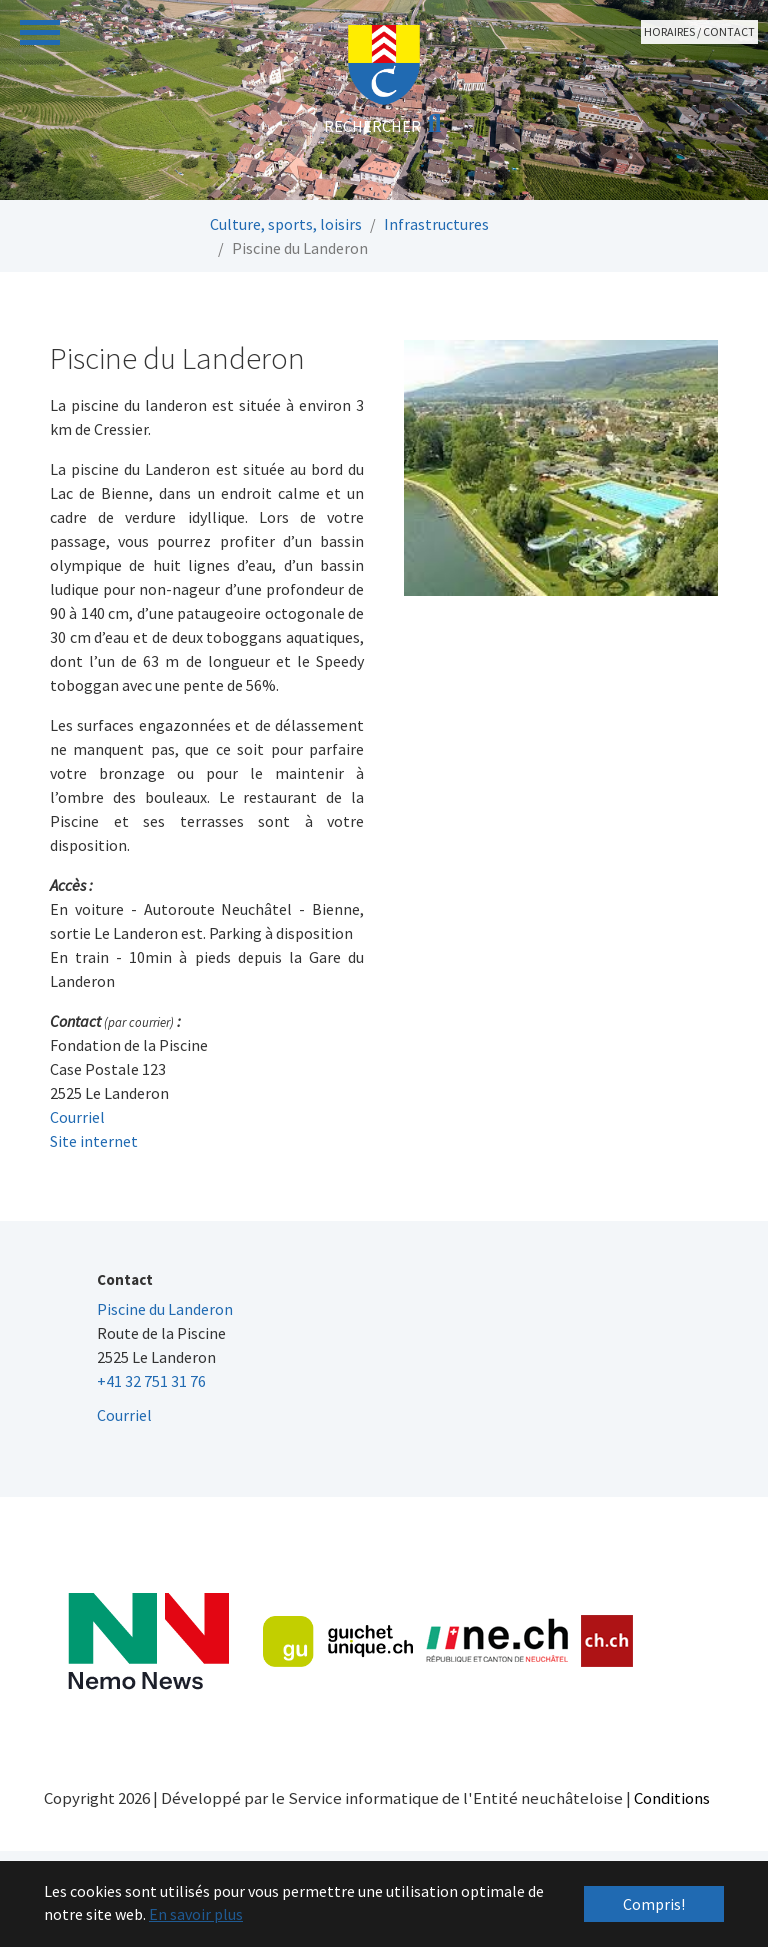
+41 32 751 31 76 (151, 1381)
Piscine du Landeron (165, 1309)
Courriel (77, 1117)
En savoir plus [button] (196, 1914)
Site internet (94, 1141)
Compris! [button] (654, 1904)
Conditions (672, 1798)
